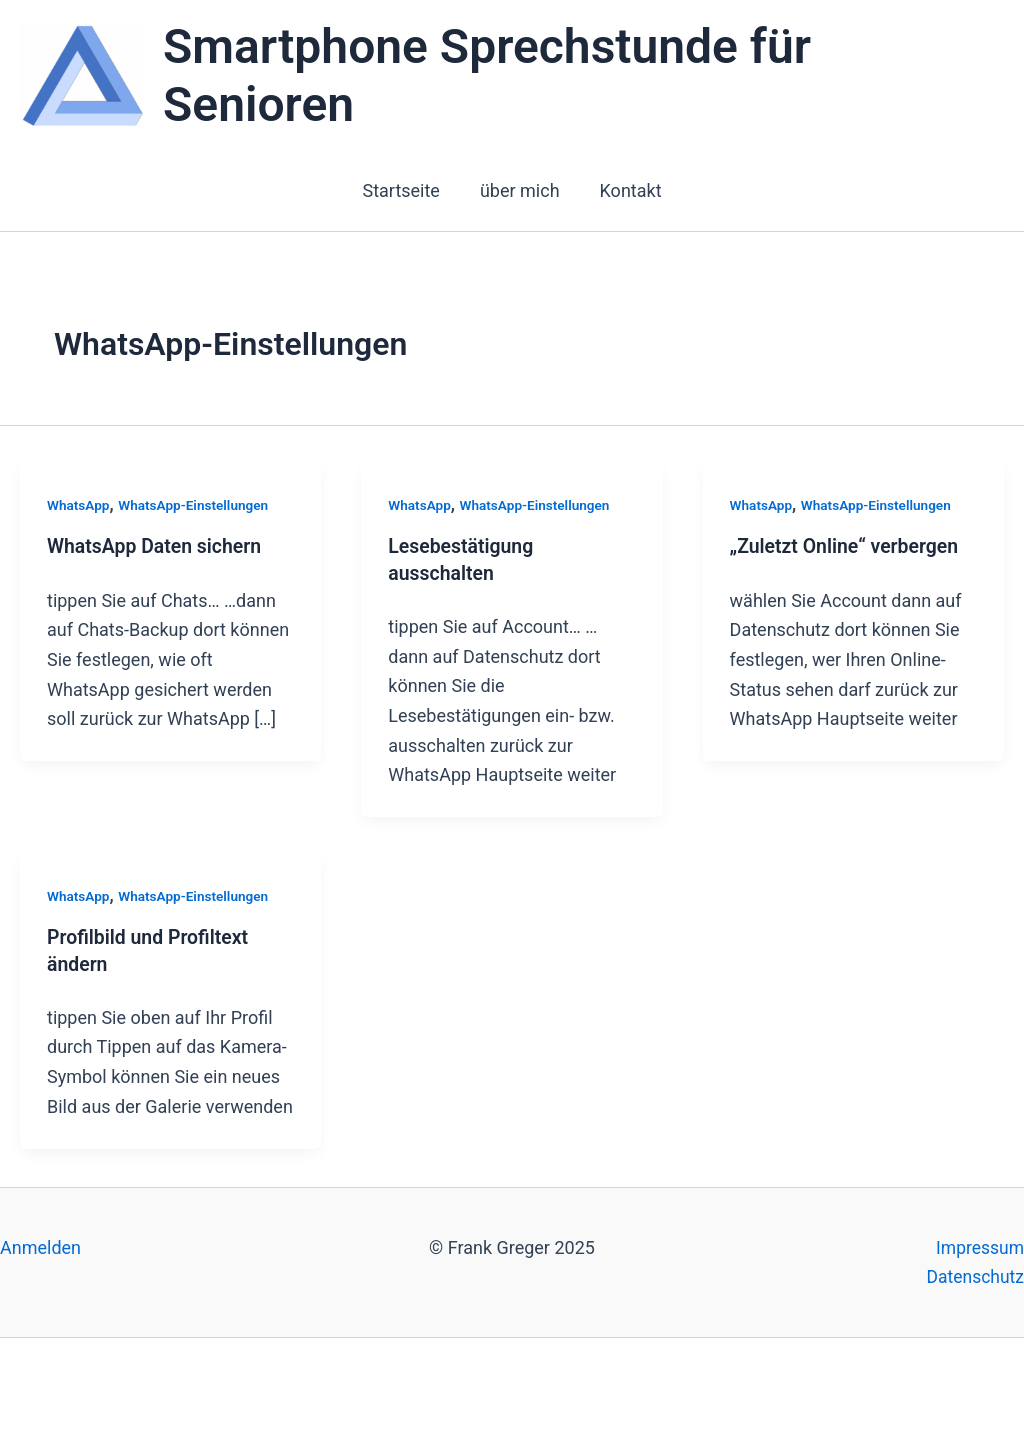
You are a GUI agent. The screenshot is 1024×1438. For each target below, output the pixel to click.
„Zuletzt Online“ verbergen (847, 548)
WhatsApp (79, 505)
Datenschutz (974, 1277)
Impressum (978, 1247)
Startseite (404, 190)
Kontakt (627, 190)
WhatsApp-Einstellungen (197, 505)
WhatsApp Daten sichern (157, 548)
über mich (520, 190)
